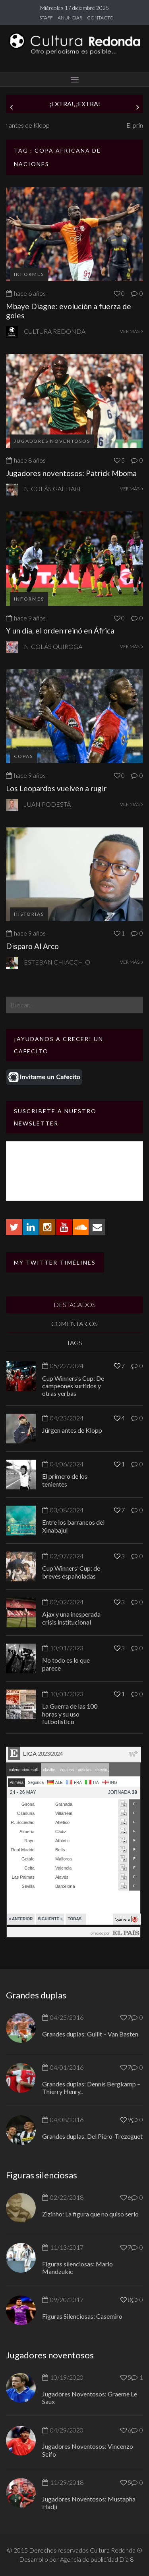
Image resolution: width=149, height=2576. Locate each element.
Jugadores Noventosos (52, 441)
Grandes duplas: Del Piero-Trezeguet (92, 2136)
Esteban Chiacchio (57, 962)
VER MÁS (131, 331)
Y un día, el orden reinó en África (60, 630)
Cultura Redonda (54, 331)
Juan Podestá (47, 804)
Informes (29, 274)
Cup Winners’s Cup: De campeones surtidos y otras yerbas (73, 1385)
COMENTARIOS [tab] (74, 1323)
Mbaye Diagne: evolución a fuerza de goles (68, 311)
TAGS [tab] (74, 1342)
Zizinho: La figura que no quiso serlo (90, 2214)
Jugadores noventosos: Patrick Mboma (71, 473)
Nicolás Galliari (52, 488)
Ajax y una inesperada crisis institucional (71, 1617)
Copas (23, 756)
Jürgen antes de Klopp (36, 125)
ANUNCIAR (70, 18)
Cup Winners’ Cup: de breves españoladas (71, 1571)
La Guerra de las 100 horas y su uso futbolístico (69, 1713)
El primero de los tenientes (64, 1479)
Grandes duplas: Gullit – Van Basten (90, 2034)
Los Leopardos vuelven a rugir (56, 788)
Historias (29, 914)
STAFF (46, 18)
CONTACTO (100, 18)
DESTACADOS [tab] (75, 1304)
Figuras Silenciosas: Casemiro (82, 2316)
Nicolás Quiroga (53, 646)
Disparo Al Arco (32, 946)
